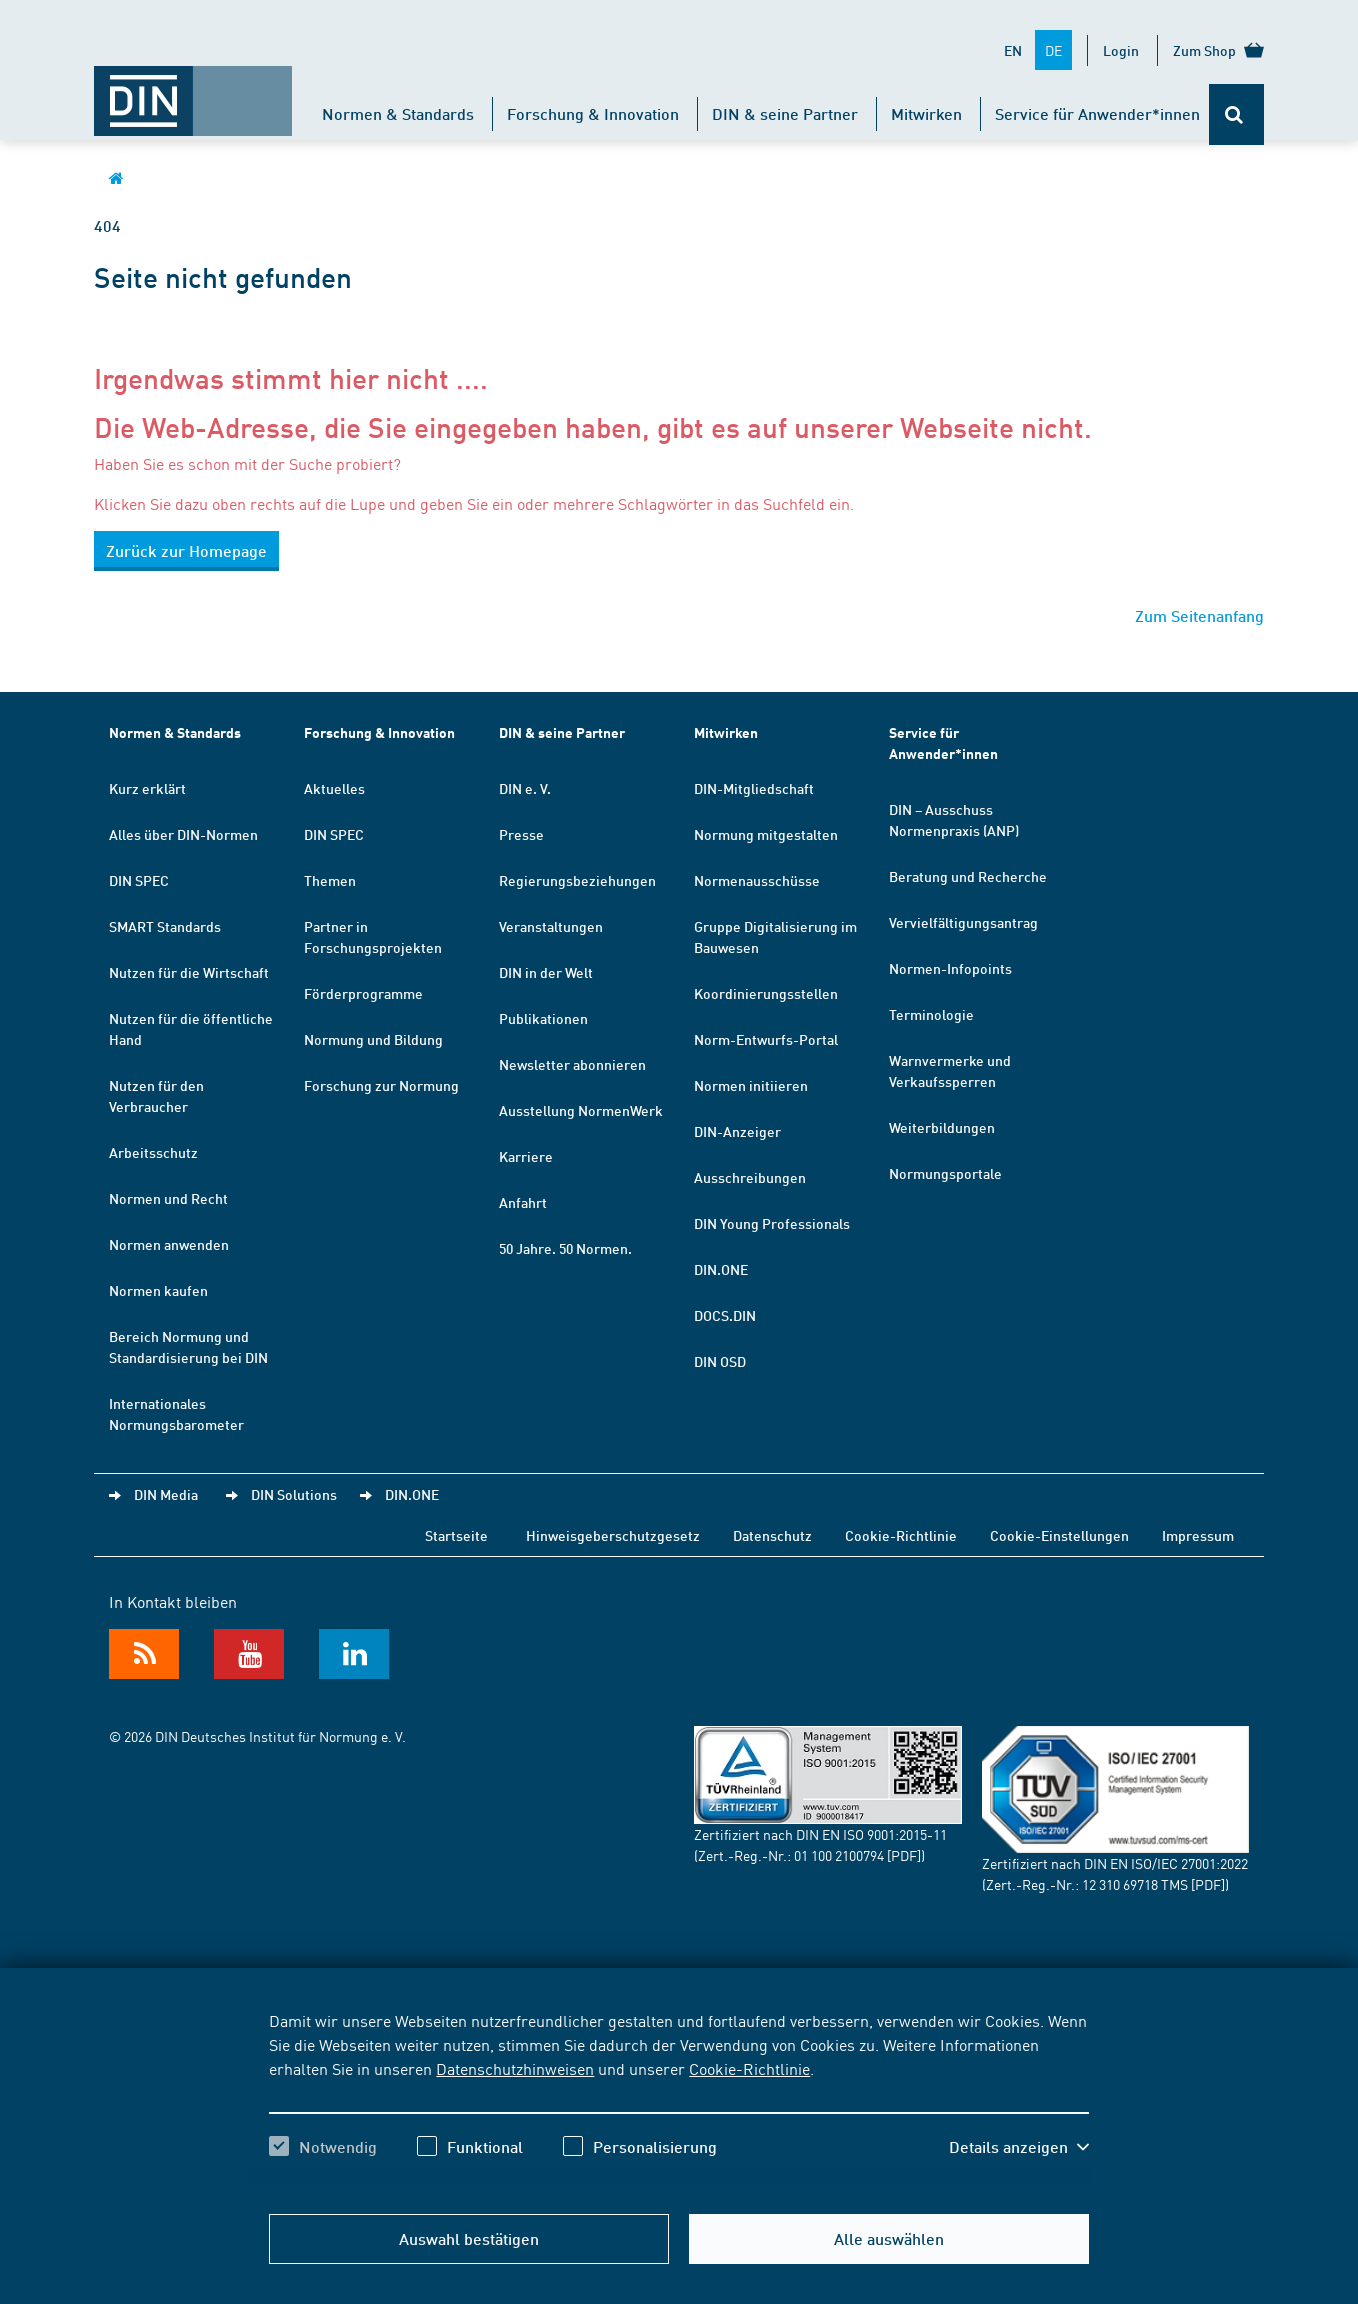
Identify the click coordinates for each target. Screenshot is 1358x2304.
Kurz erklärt (147, 788)
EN (1013, 50)
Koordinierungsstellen (766, 993)
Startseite (456, 1535)
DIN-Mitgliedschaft (754, 788)
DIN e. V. (525, 788)
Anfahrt (523, 1202)
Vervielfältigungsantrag (963, 922)
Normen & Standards (398, 113)
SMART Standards (165, 926)
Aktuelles (334, 788)
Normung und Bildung (373, 1039)
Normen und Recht (168, 1198)
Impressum (1198, 1535)
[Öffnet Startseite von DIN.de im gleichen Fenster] (193, 91)
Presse (521, 834)
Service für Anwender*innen (1097, 113)
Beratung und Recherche (968, 876)
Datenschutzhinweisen (515, 2068)
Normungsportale (945, 1173)
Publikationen (543, 1018)
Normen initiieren (751, 1085)
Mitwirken (926, 113)
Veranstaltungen (551, 926)
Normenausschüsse (757, 880)
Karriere (526, 1156)
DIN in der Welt (546, 972)
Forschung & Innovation (593, 113)
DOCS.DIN (725, 1315)
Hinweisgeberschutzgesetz (613, 1535)
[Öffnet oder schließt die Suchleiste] (1236, 114)
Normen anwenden (169, 1244)
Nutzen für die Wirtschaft (189, 972)
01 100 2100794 (839, 1855)
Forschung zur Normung (381, 1085)
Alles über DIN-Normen (183, 834)
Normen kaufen (158, 1290)
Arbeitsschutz (153, 1152)
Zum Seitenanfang (1199, 615)
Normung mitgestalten (766, 834)
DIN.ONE (721, 1269)
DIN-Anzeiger (737, 1131)
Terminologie (931, 1014)
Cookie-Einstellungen (1059, 1535)
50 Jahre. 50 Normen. (565, 1248)
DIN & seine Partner (785, 113)
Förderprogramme (363, 993)
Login (1121, 50)
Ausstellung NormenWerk (581, 1110)
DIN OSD (720, 1361)
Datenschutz (772, 1535)
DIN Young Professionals (772, 1223)
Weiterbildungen (942, 1127)
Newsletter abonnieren (572, 1064)
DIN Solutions (294, 1494)
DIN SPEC (139, 880)
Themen (330, 880)
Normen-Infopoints (950, 968)
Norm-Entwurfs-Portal (766, 1039)
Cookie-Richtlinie (749, 2068)
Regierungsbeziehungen (577, 880)
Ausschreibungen (750, 1177)
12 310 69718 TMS (1135, 1884)
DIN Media (166, 1494)
